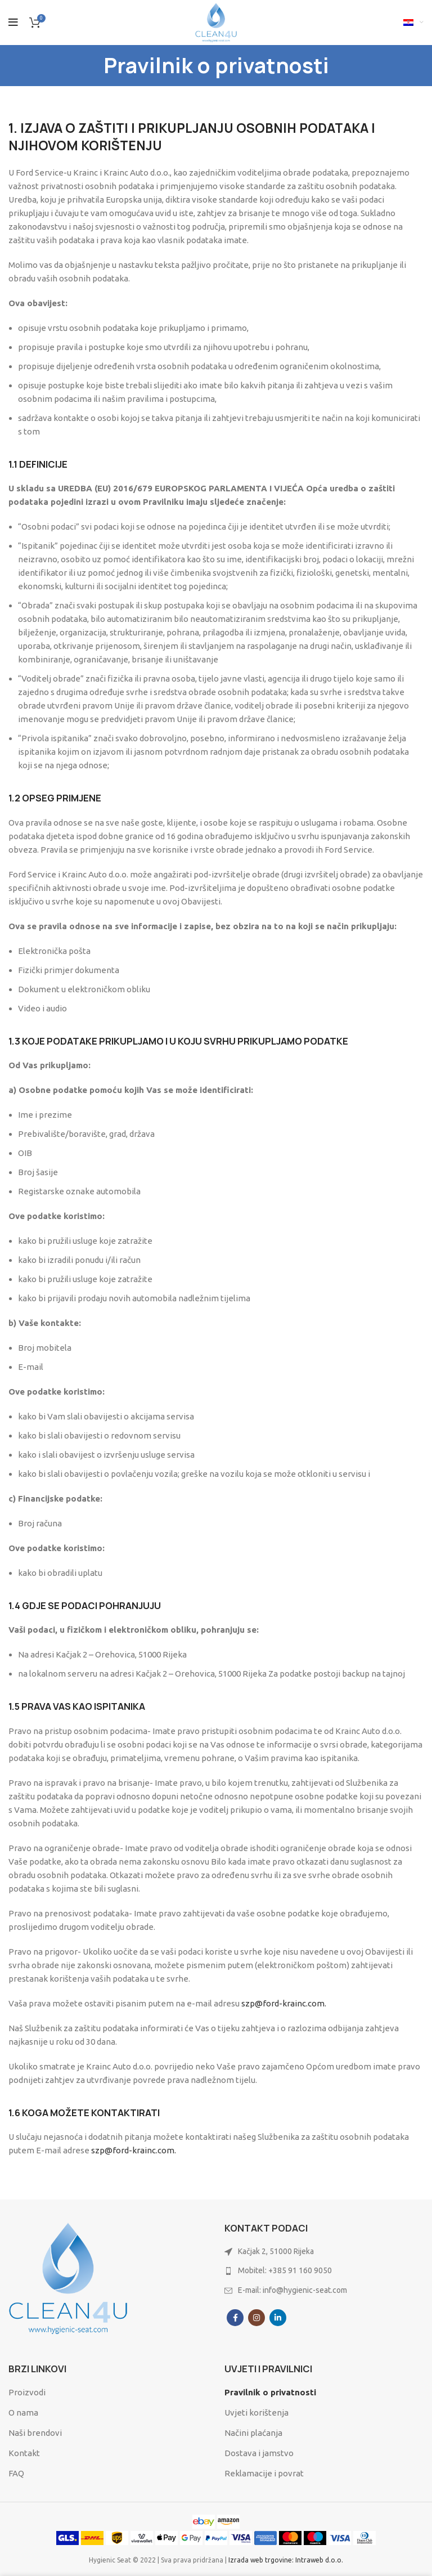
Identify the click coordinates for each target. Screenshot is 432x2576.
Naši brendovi (35, 2433)
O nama (23, 2412)
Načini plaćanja (253, 2433)
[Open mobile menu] (13, 22)
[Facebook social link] (235, 2317)
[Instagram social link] (256, 2317)
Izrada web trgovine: (261, 2560)
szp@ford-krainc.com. (283, 2003)
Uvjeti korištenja (256, 2412)
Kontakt (24, 2453)
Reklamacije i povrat (264, 2473)
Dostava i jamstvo (259, 2453)
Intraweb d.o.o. (319, 2560)
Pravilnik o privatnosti (270, 2392)
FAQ (16, 2473)
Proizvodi (27, 2392)
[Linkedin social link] (277, 2317)
